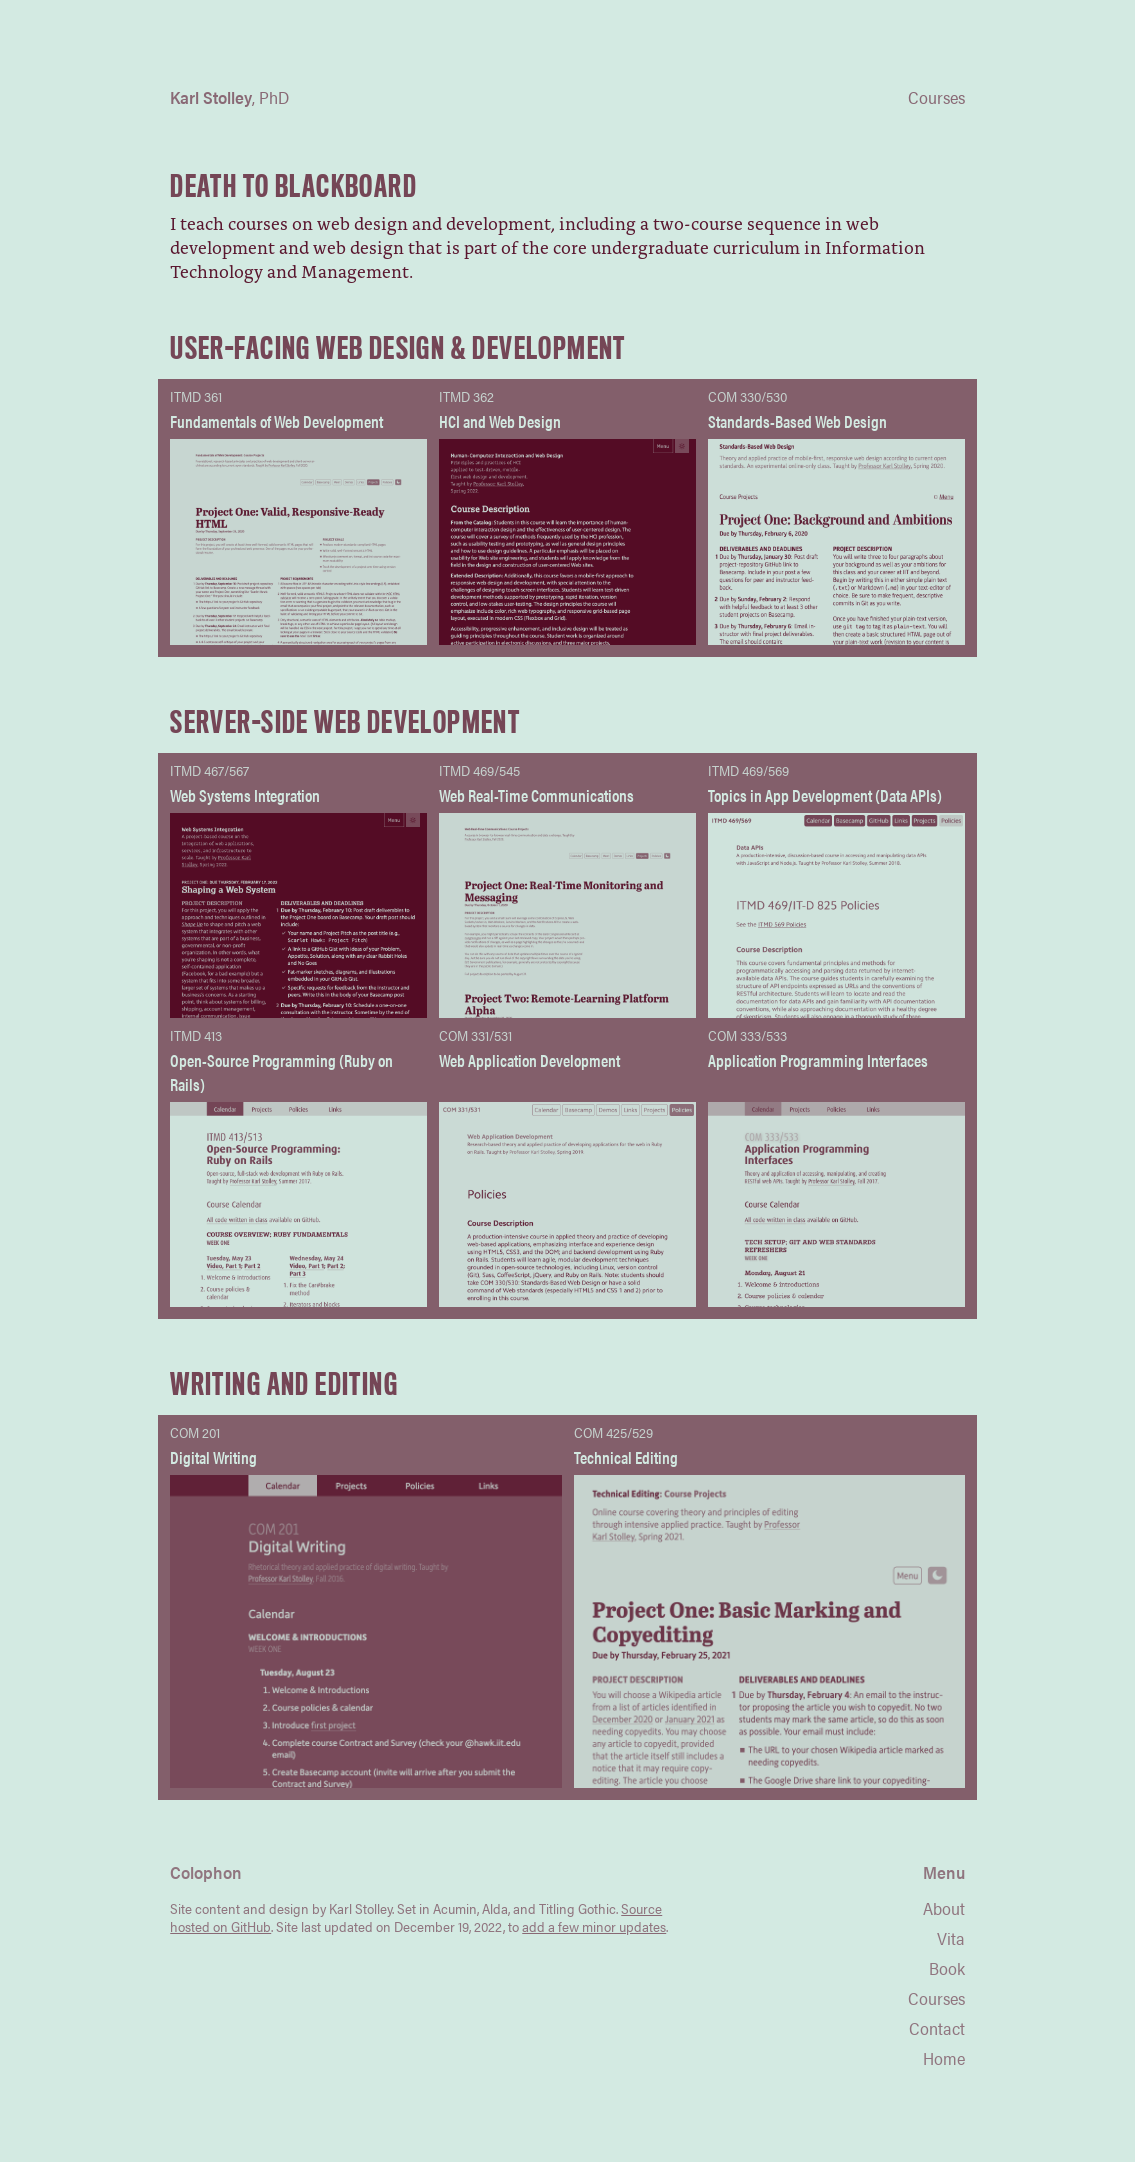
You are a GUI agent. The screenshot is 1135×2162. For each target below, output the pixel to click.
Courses (936, 1998)
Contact (937, 2028)
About (944, 1908)
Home (944, 2058)
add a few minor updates (594, 1926)
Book (947, 1968)
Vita (951, 1938)
